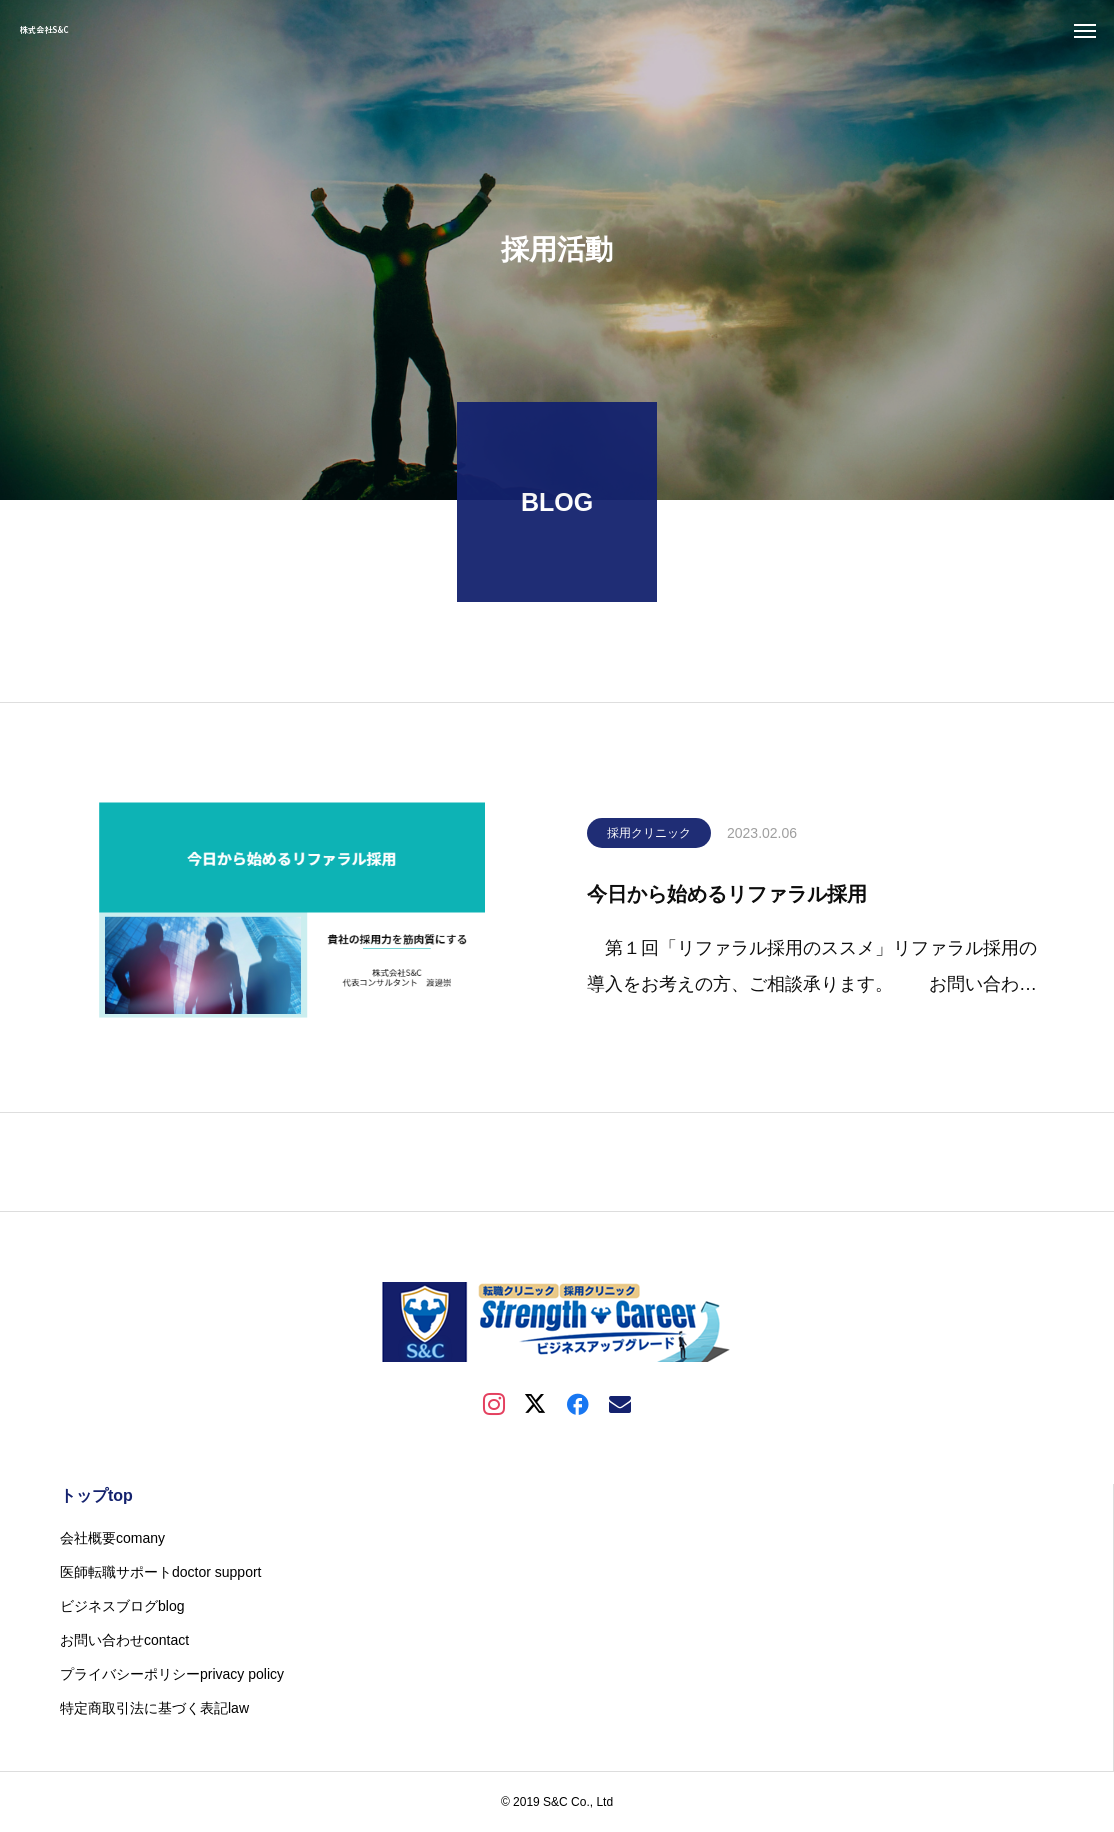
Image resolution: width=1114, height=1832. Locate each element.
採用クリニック (649, 838)
